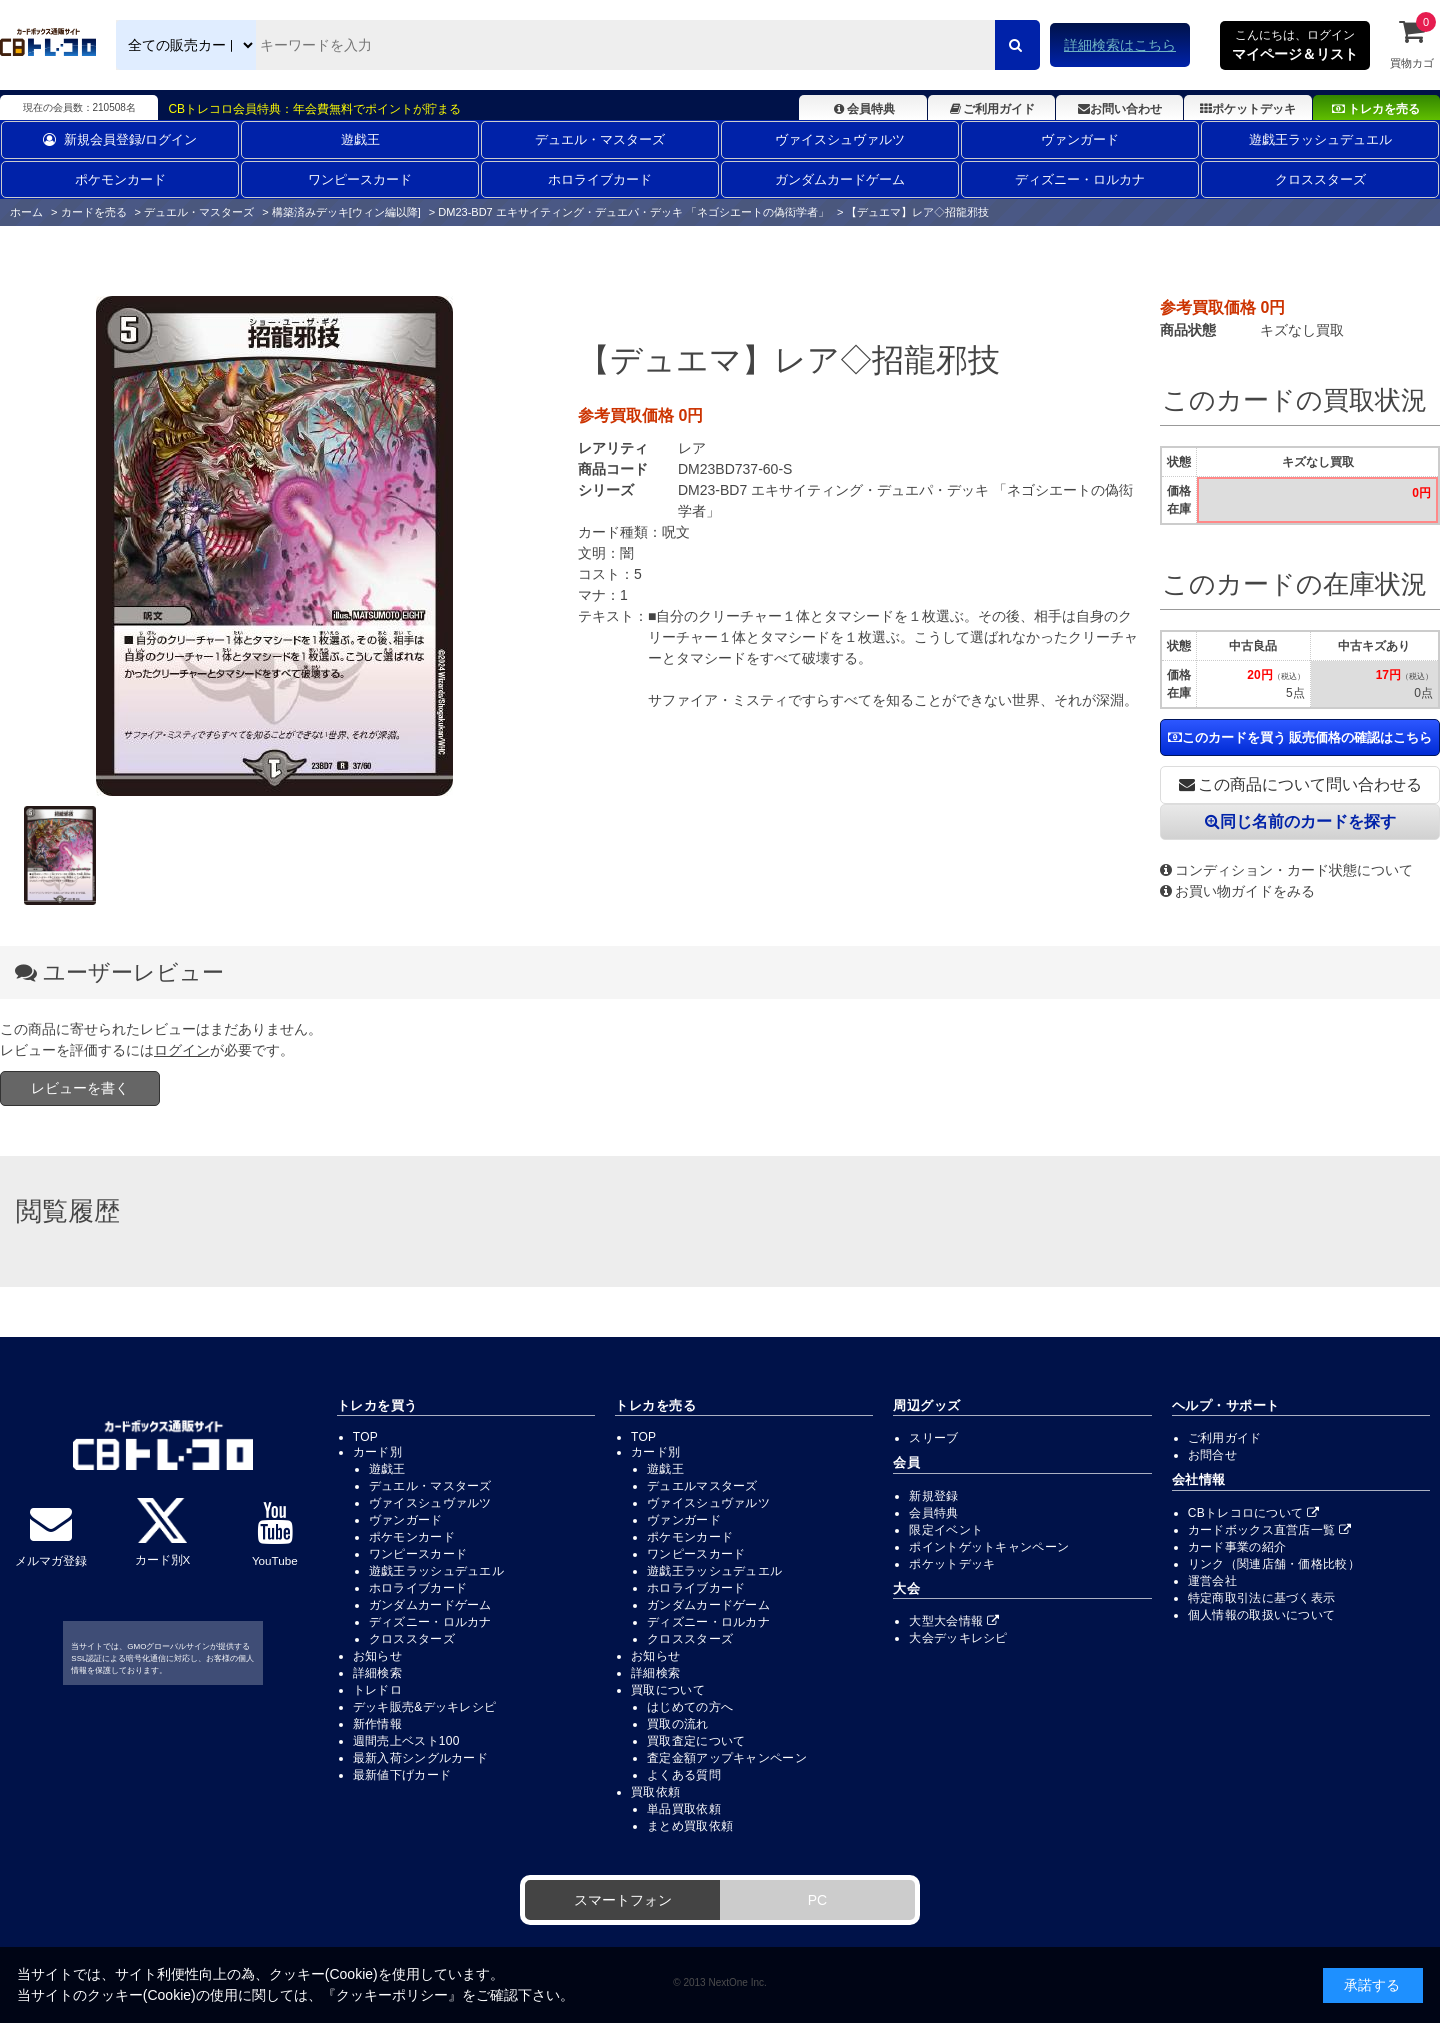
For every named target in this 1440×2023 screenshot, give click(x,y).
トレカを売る (1376, 109)
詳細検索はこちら (1120, 45)
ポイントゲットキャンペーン (989, 1547)
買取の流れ (678, 1724)
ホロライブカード (600, 179)
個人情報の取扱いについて (1262, 1615)
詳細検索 (377, 1673)
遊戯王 (360, 139)
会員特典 (862, 109)
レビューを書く (80, 1088)
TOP (365, 1437)
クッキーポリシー (392, 1995)
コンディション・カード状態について (1286, 870)
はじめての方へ (690, 1707)
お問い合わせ (1120, 109)
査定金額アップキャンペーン (727, 1758)
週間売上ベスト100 (406, 1741)
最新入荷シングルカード (420, 1758)
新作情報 (377, 1724)
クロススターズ (1320, 179)
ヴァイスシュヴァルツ (840, 139)
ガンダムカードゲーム (840, 179)
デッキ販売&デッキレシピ (425, 1707)
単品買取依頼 (684, 1809)
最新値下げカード (402, 1775)
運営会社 (1212, 1581)
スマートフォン (623, 1900)
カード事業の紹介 (1237, 1547)
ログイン (182, 1050)
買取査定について (696, 1741)
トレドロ (377, 1690)
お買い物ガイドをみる (1237, 891)
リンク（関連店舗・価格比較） (1274, 1564)
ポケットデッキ (1248, 109)
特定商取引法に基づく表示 (1262, 1598)
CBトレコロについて (1254, 1513)
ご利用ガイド (991, 109)
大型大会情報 (954, 1621)
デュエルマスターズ (702, 1486)
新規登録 (933, 1496)
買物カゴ (1412, 43)
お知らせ (377, 1656)
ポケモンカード (120, 179)
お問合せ (1212, 1455)
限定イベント (946, 1530)
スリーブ (933, 1438)
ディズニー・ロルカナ (1080, 179)
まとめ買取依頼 (690, 1826)
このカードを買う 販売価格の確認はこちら (1300, 737)
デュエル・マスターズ (600, 139)
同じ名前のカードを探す (1300, 821)
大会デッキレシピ (958, 1638)
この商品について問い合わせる (1300, 784)
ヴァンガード (1080, 139)
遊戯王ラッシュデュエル (1320, 139)
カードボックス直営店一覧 (1270, 1530)
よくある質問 (684, 1775)
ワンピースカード (360, 179)
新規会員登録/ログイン (120, 139)
